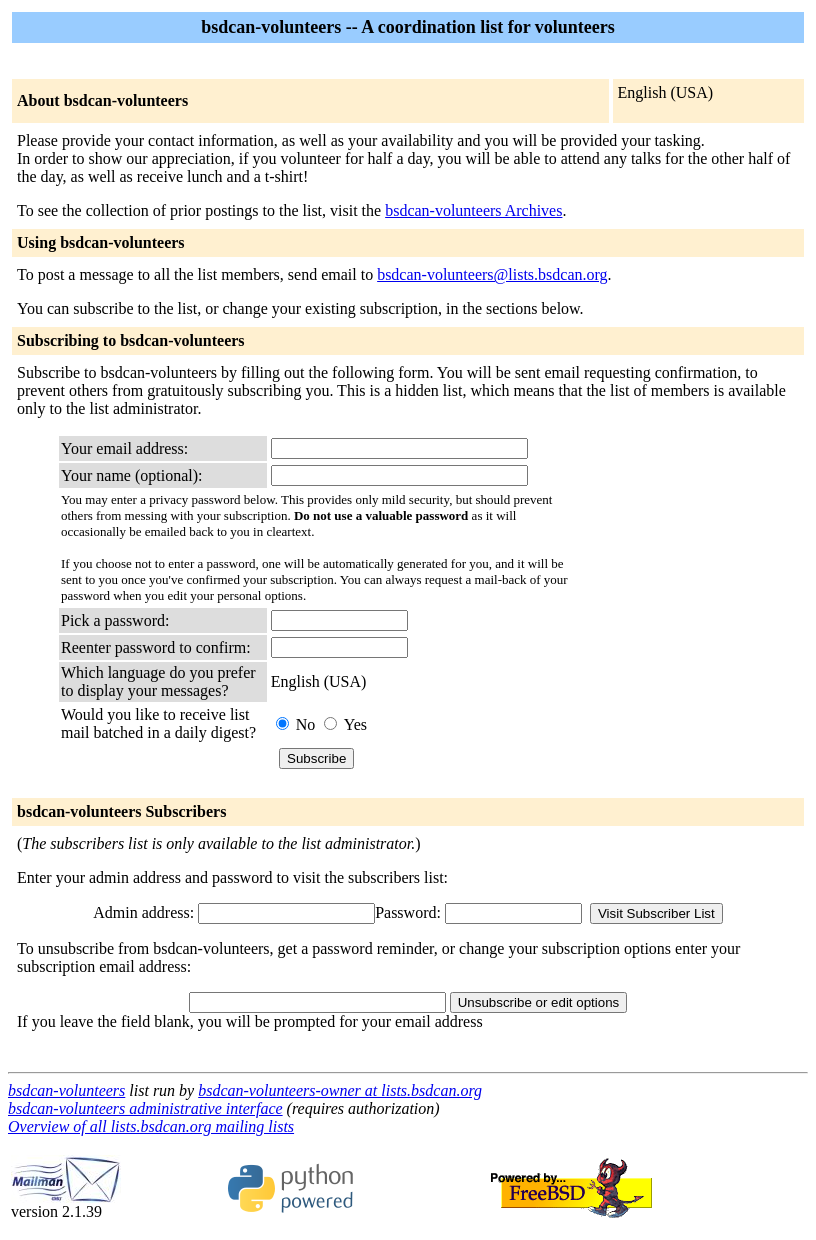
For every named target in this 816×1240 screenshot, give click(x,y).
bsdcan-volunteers (66, 1090)
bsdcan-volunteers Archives (473, 210)
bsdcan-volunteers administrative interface (145, 1108)
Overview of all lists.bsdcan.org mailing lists (151, 1126)
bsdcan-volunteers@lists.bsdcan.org (492, 274)
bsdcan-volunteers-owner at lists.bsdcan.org (340, 1090)
